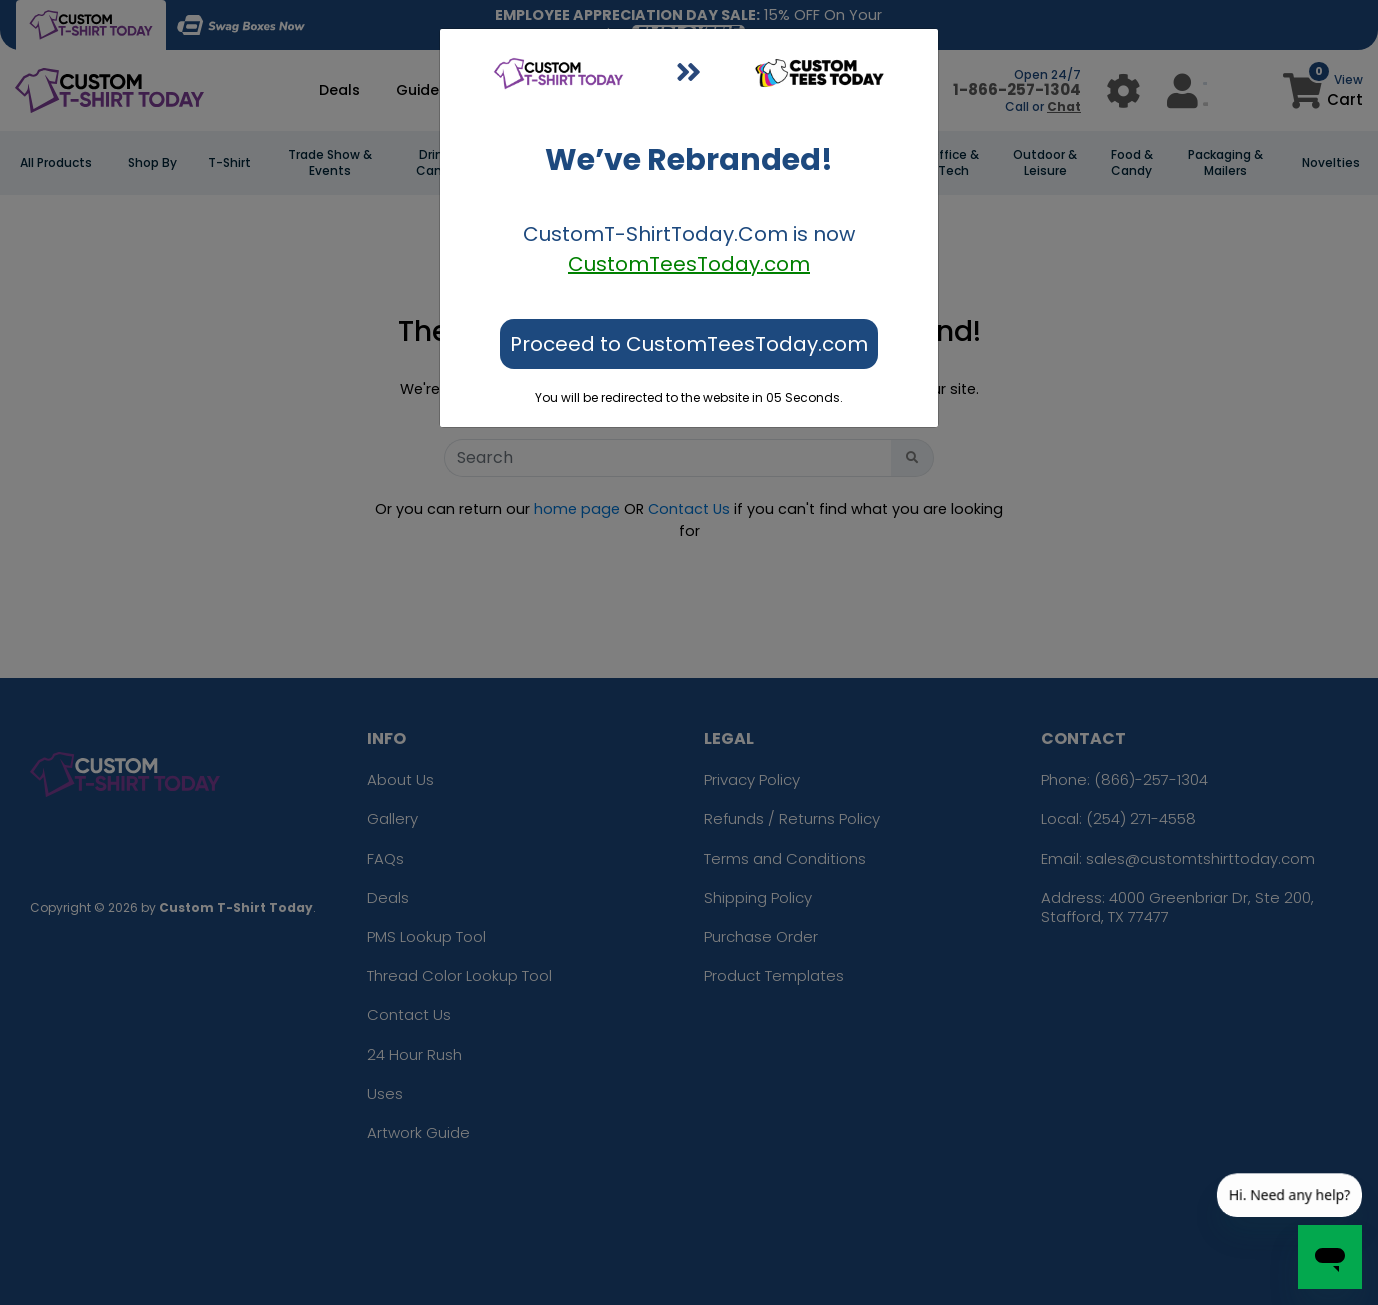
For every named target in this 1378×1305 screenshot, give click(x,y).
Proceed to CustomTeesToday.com (689, 344)
